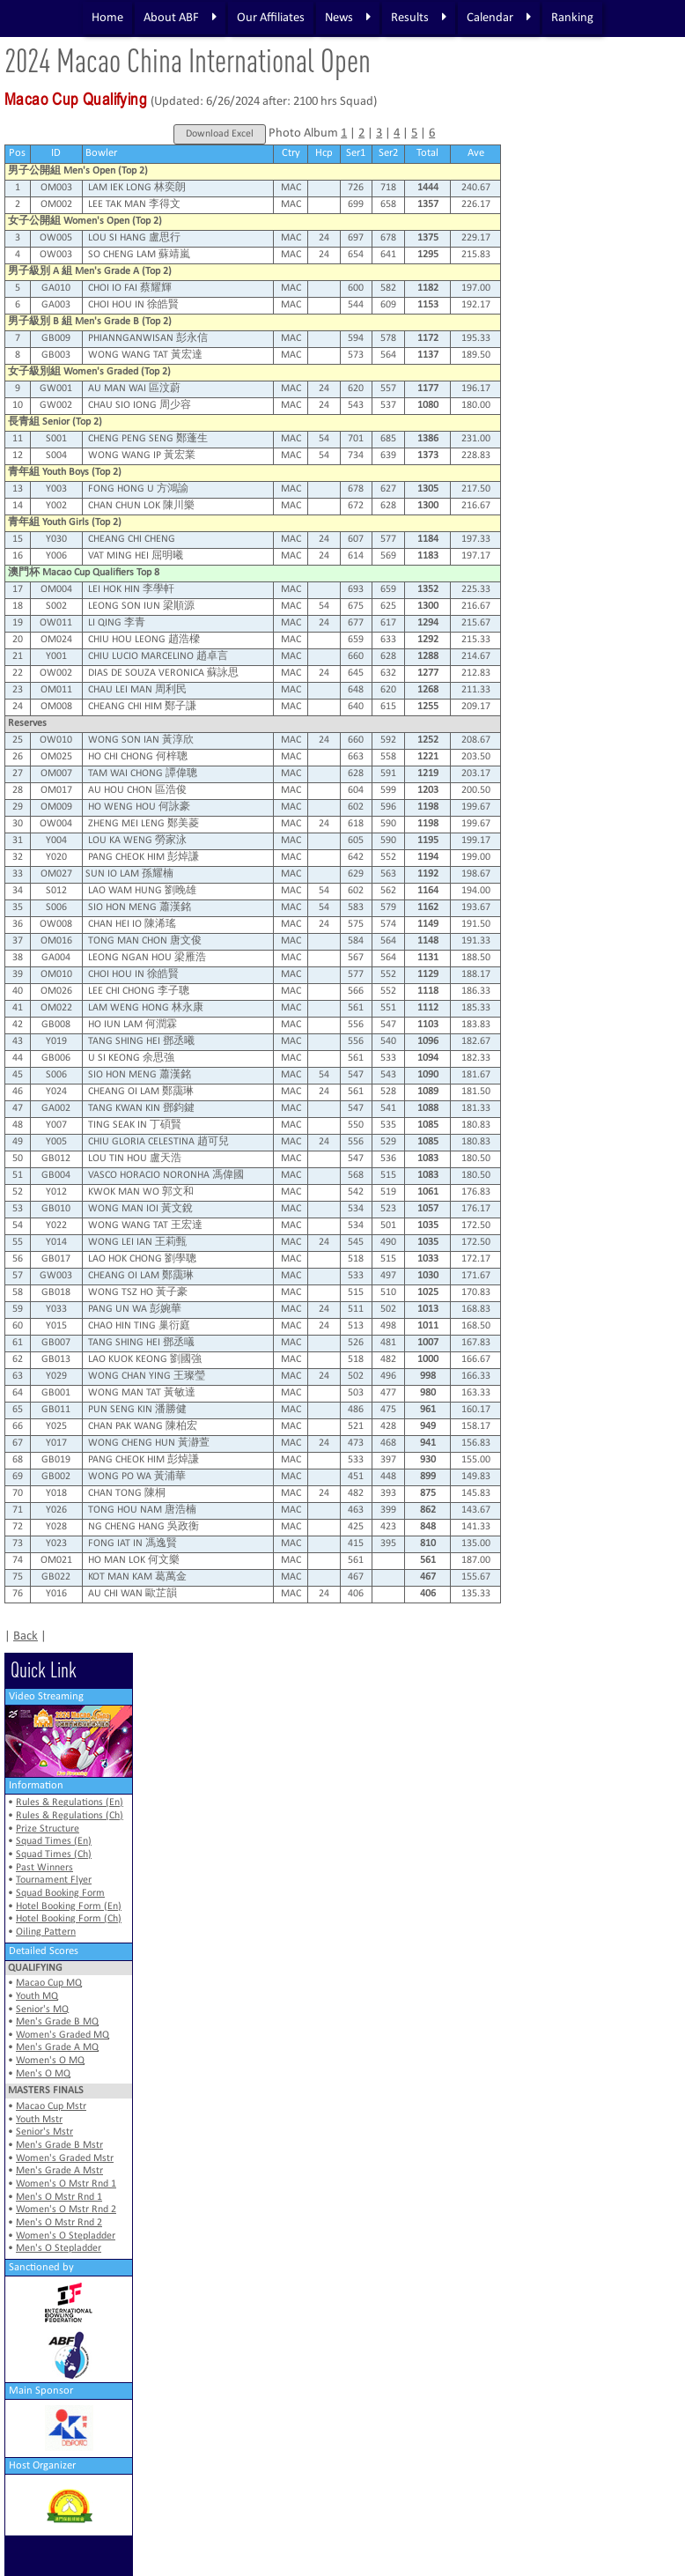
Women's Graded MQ (62, 2035)
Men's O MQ (43, 2074)
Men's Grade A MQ (57, 2047)
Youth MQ (37, 1996)
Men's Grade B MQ (57, 2022)
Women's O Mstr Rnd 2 (66, 2209)
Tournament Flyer (54, 1880)
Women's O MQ (50, 2060)
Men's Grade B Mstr (59, 2145)
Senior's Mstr (44, 2132)
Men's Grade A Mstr (59, 2170)
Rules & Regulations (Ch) (69, 1815)
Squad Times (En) (54, 1841)
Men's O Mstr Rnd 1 (59, 2197)
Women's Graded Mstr (65, 2158)
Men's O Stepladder (58, 2248)
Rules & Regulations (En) (69, 1802)
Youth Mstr (39, 2119)
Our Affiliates (271, 18)
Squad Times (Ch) (54, 1854)
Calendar (499, 18)
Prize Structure (47, 1829)
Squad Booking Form (60, 1893)
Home (107, 18)
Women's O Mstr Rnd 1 (66, 2184)
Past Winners (44, 1867)
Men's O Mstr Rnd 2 (59, 2222)
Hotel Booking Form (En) (69, 1906)
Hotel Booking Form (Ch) (69, 1918)
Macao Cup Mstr (51, 2106)
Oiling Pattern (46, 1932)
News (348, 18)
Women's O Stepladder (65, 2236)
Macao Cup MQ (49, 1983)
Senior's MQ (42, 2009)
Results (418, 18)
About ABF (180, 18)
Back (25, 1636)
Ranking (572, 18)
